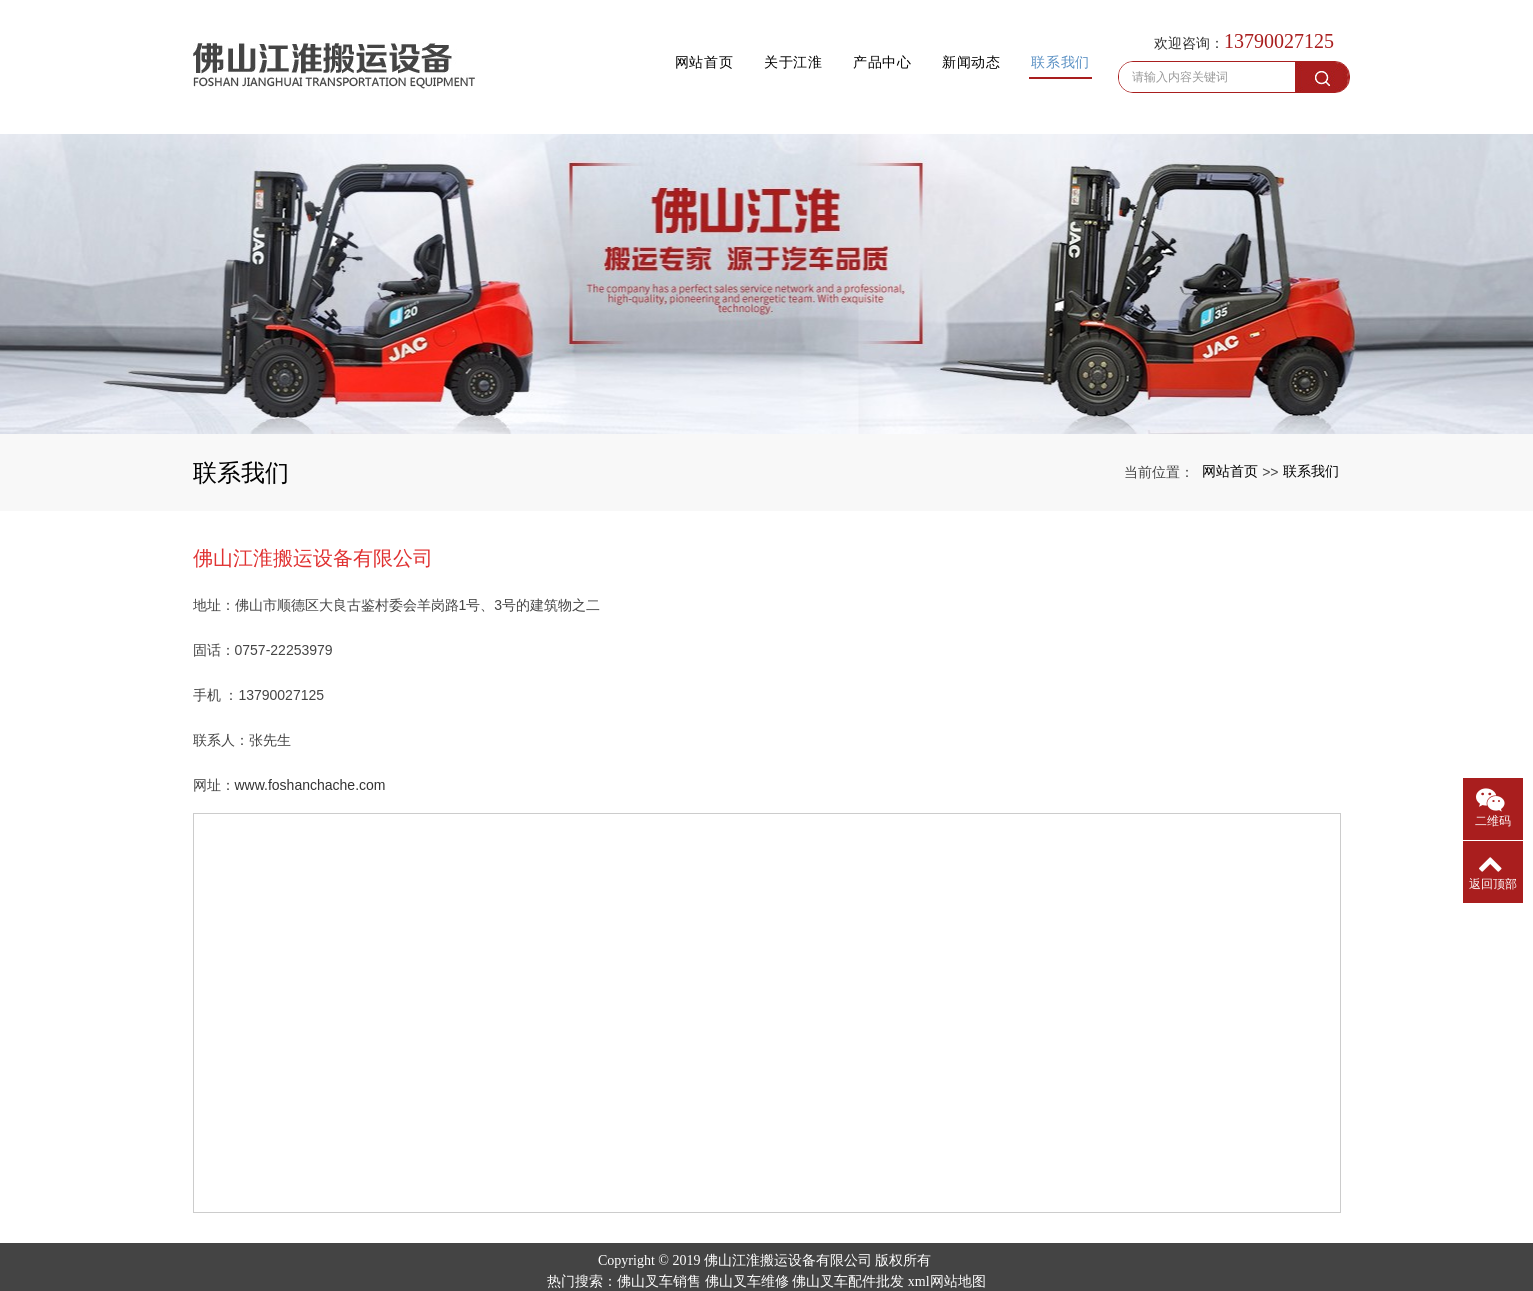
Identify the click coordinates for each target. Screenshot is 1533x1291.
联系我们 (1043, 42)
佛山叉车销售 (659, 1231)
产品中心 (833, 42)
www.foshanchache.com (310, 735)
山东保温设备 (655, 1252)
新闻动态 (938, 42)
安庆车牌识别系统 (935, 1252)
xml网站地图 (947, 1231)
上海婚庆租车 (742, 1252)
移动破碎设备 (833, 1252)
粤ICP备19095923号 (767, 1273)
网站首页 (623, 42)
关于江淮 (728, 42)
